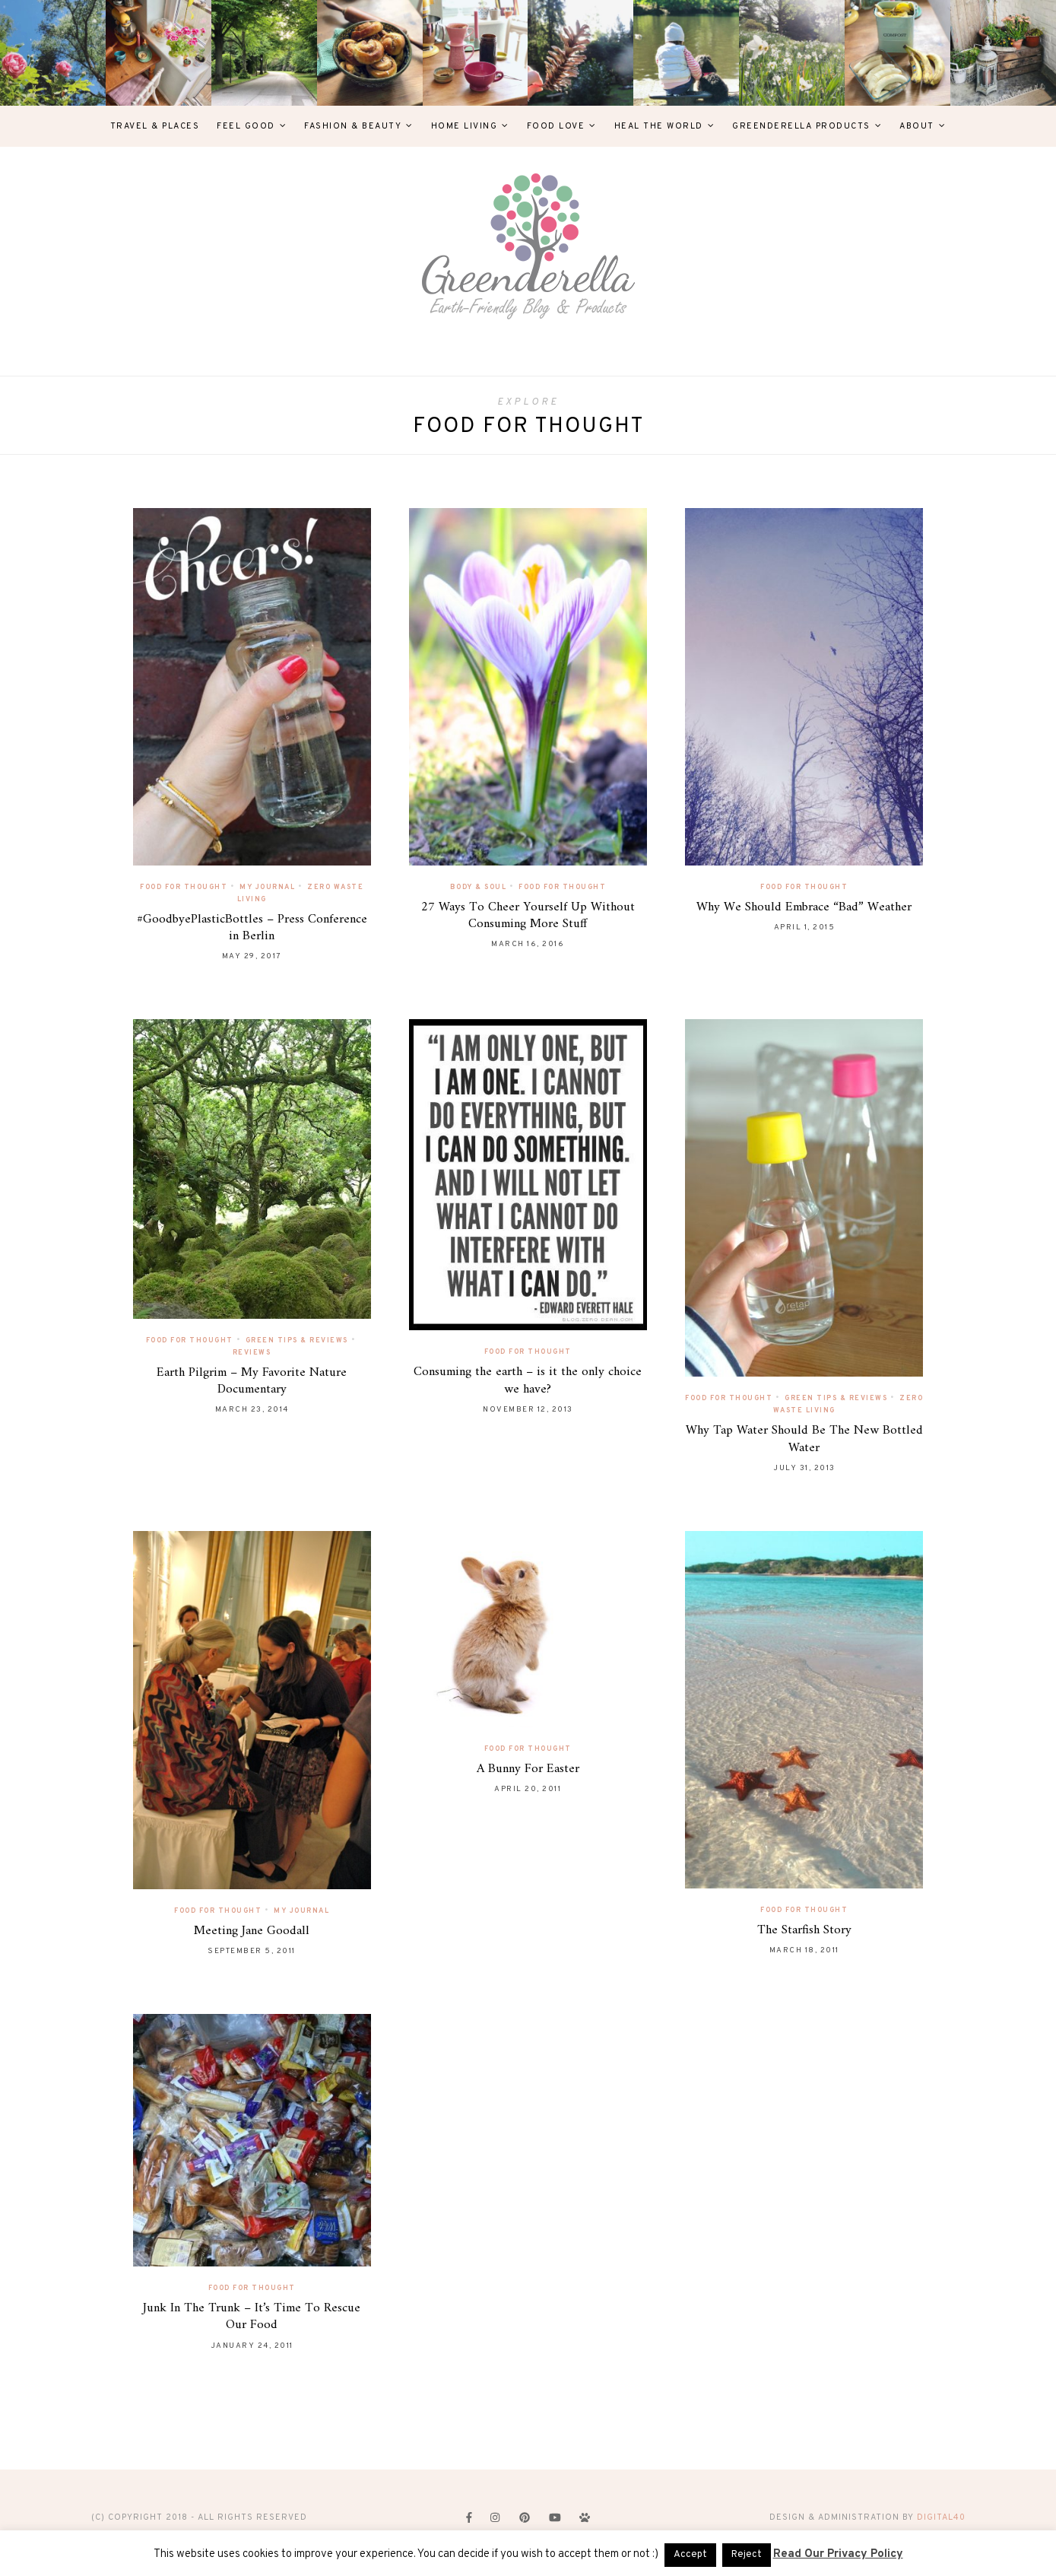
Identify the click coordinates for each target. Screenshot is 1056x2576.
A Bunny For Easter (528, 1769)
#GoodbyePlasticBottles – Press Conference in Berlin (252, 928)
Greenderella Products (801, 126)
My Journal (267, 887)
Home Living (464, 126)
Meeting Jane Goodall (251, 1931)
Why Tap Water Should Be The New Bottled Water (804, 1439)
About (916, 126)
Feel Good (246, 126)
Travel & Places (155, 126)
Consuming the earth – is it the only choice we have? (528, 1380)
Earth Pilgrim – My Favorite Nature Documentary (252, 1381)
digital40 (941, 2517)
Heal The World (658, 126)
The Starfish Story (804, 1930)
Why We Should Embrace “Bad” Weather (804, 907)
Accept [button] (690, 2555)
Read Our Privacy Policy (838, 2554)
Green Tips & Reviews (297, 1340)
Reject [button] (746, 2555)
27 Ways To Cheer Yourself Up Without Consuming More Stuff (528, 915)
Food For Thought (183, 887)
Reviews (252, 1352)
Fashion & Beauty (352, 126)
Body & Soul (478, 887)
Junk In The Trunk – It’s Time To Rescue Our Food (251, 2316)
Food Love (556, 126)
